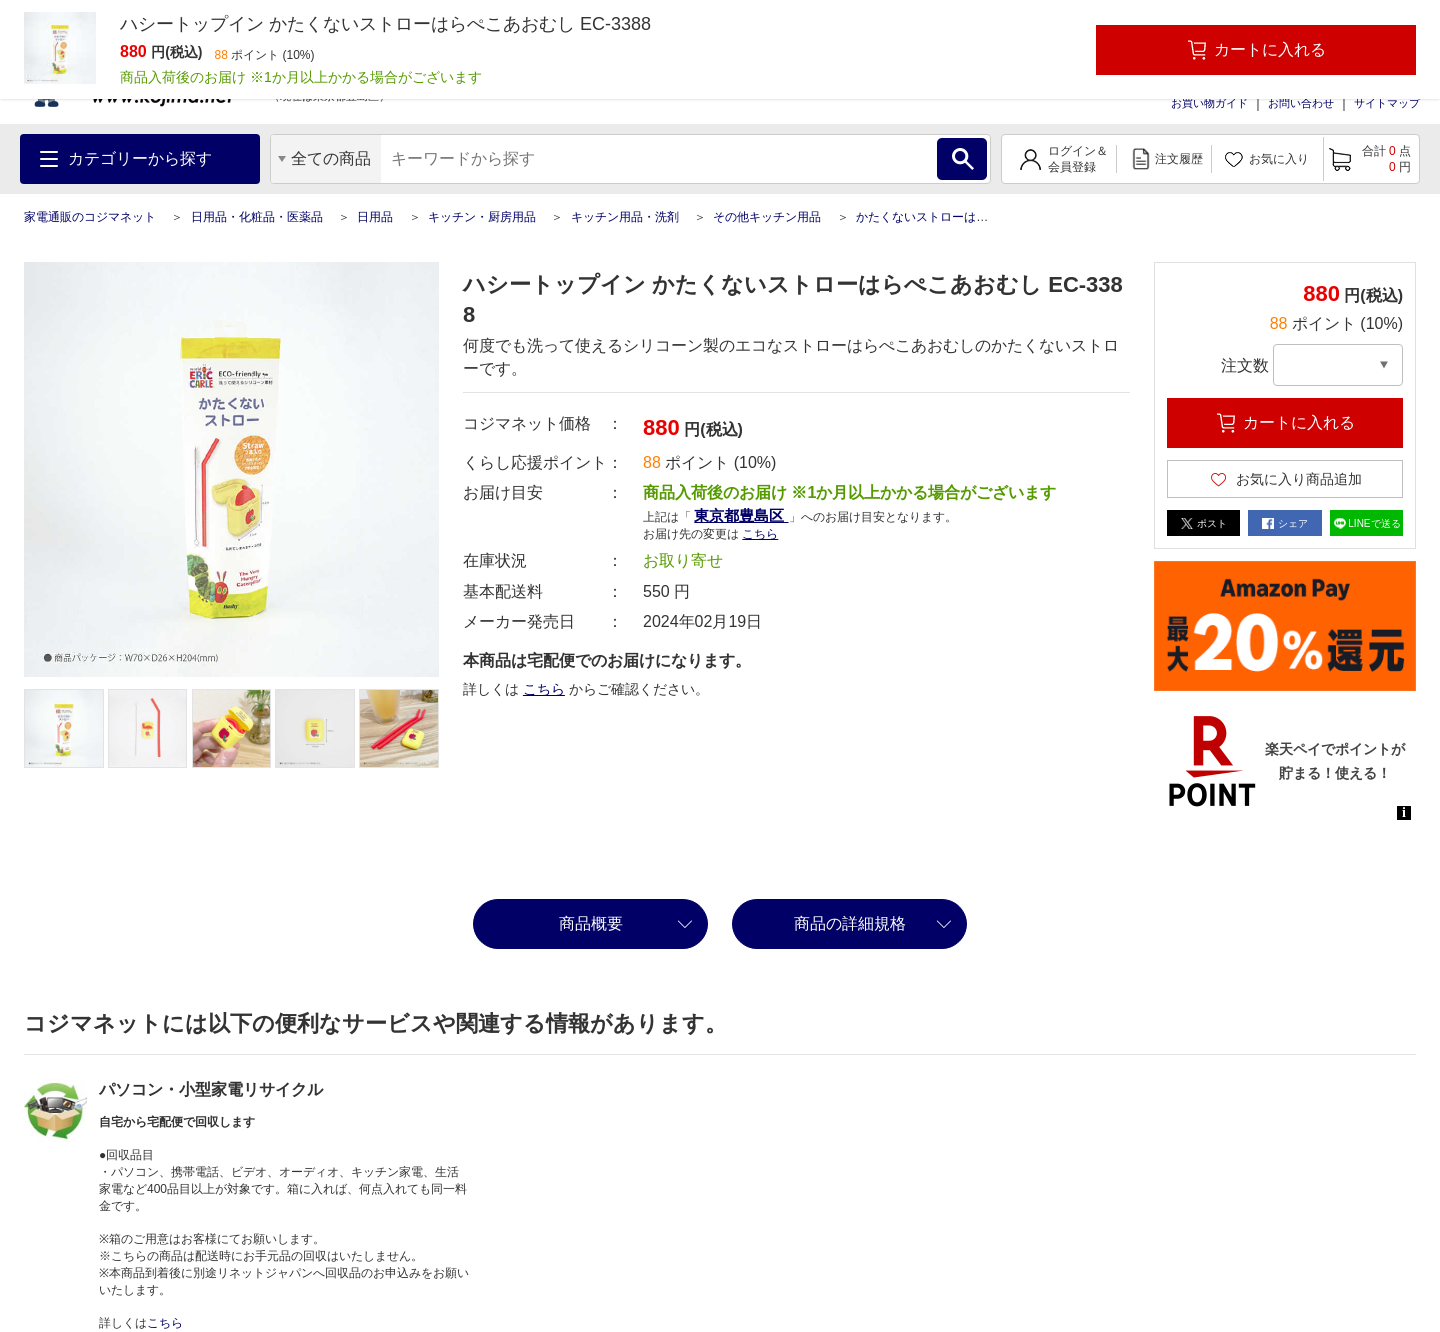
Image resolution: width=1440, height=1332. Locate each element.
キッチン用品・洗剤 (625, 217)
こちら (760, 534)
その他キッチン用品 (767, 217)
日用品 (375, 217)
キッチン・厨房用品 (482, 217)
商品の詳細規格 (850, 923)
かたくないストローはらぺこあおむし (958, 217)
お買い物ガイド (1209, 103)
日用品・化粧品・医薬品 (257, 217)
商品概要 (591, 923)
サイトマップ (1387, 103)
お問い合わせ (1301, 103)
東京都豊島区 (741, 515)
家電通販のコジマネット (90, 217)
